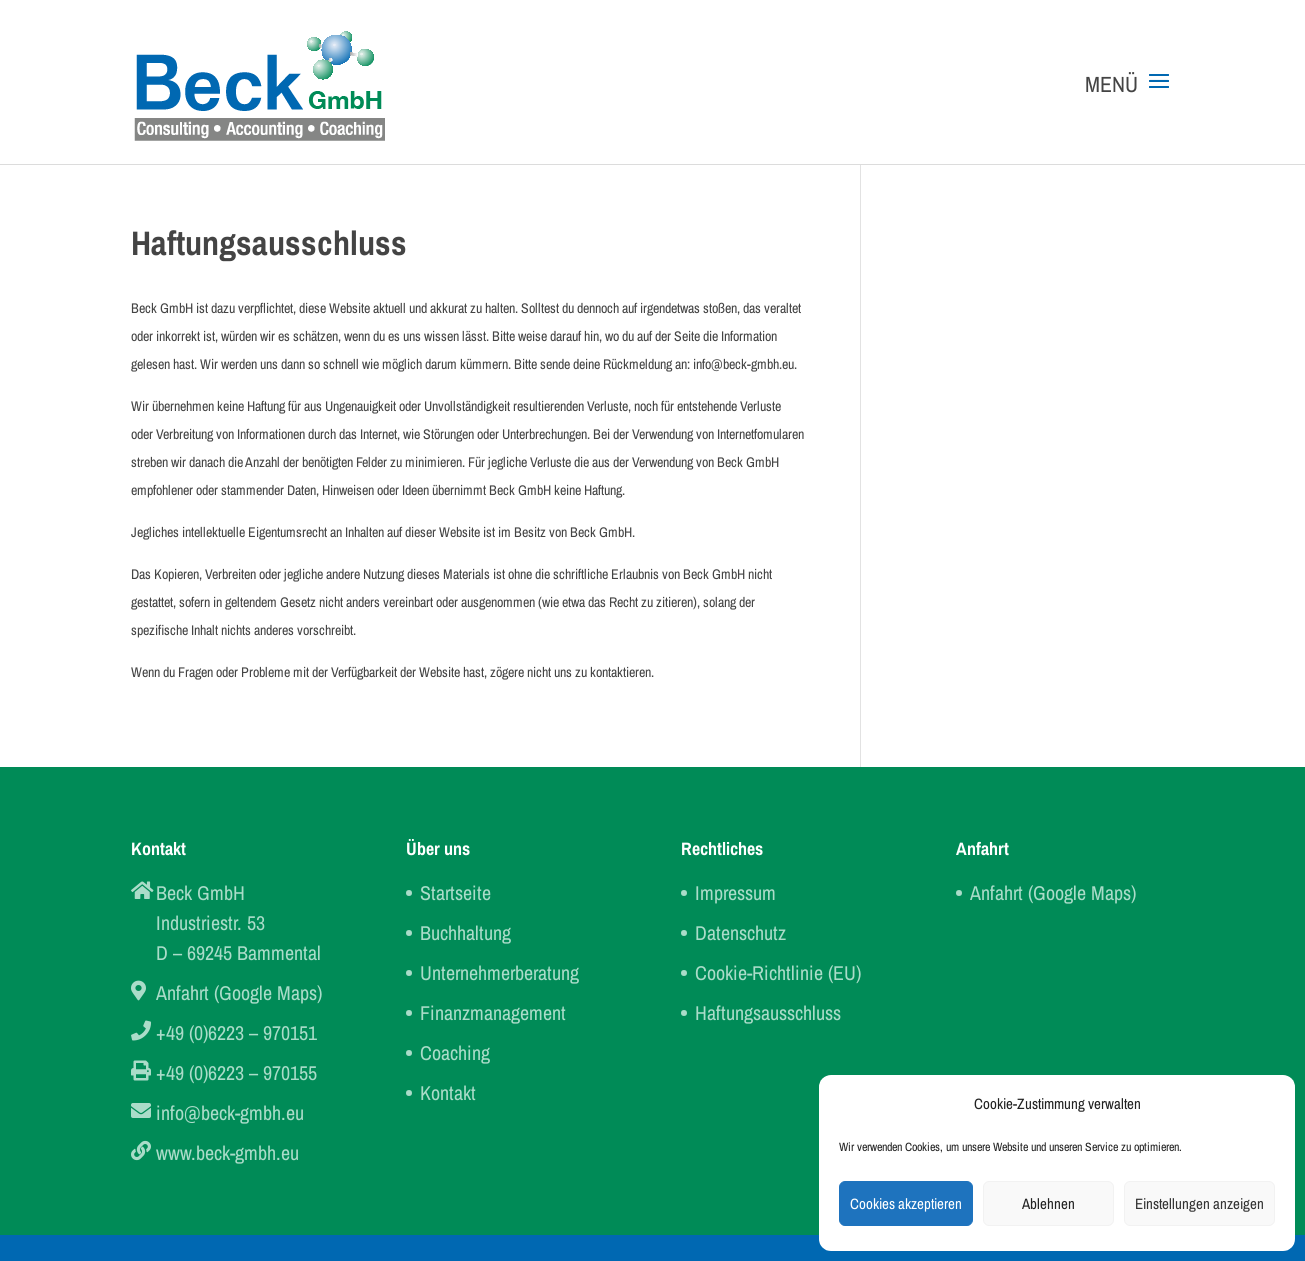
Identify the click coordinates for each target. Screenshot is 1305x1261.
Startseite (455, 892)
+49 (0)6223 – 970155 (236, 1072)
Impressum (735, 892)
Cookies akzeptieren (906, 1203)
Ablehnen (1048, 1203)
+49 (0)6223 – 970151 (236, 1032)
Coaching (455, 1052)
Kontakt (448, 1092)
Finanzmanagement (493, 1012)
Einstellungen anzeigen (1199, 1203)
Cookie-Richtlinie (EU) (778, 972)
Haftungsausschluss (768, 1012)
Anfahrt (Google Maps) (239, 992)
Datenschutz (740, 932)
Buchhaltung (465, 932)
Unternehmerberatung (499, 972)
